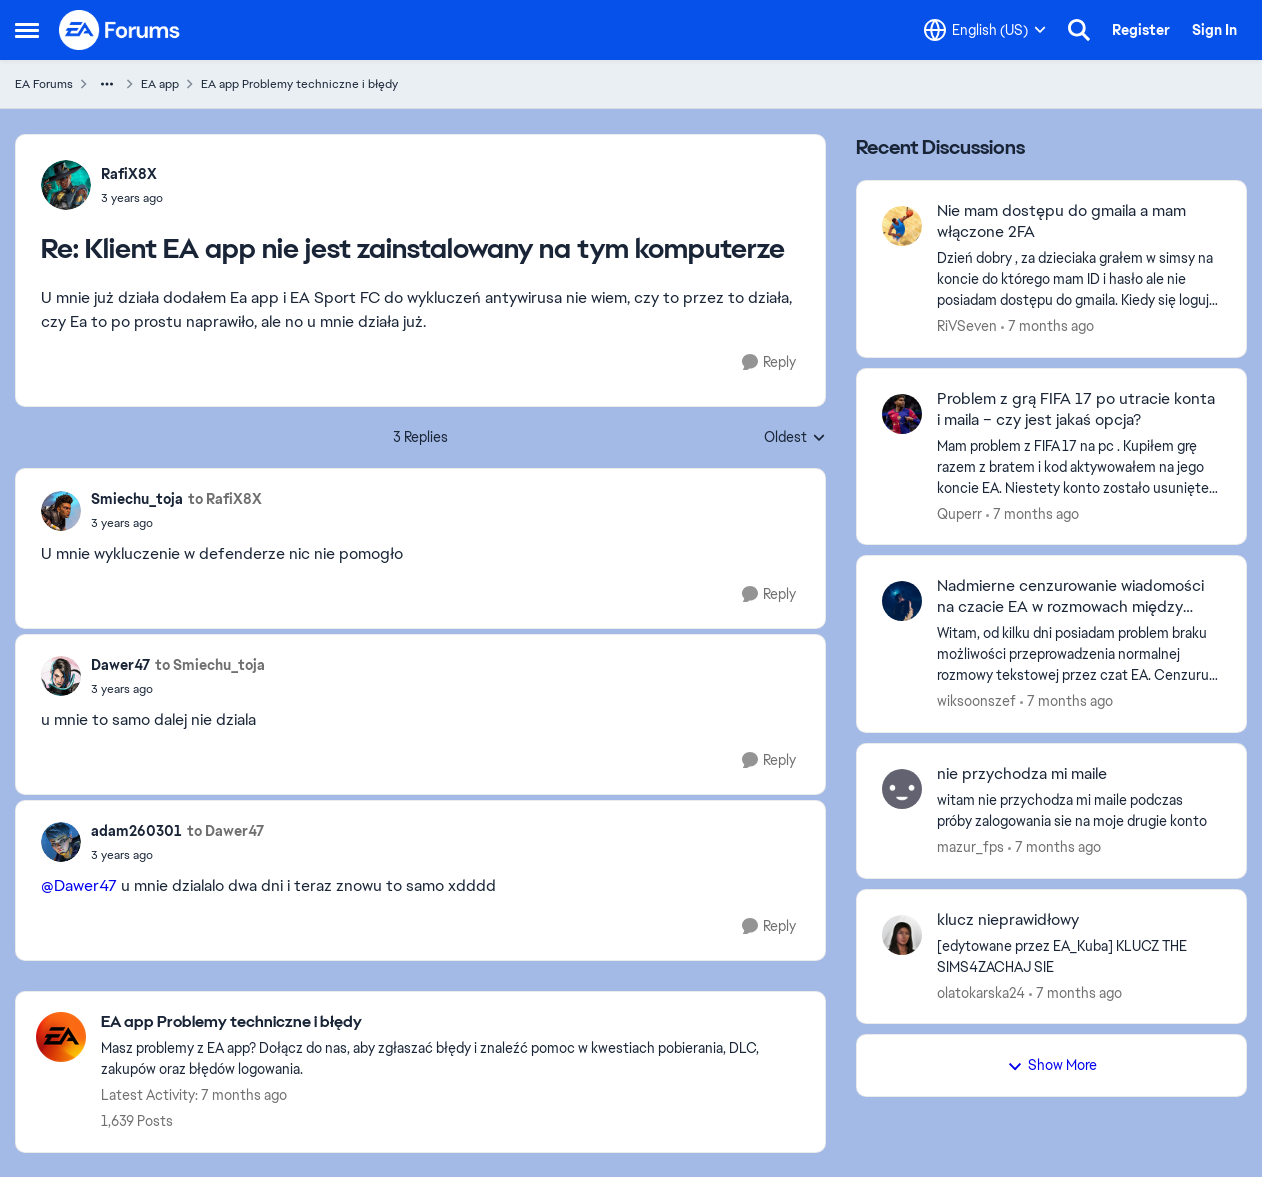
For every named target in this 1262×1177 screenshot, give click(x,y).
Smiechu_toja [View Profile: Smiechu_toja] (137, 499)
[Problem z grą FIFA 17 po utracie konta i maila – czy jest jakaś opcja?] (1079, 466)
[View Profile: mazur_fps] (902, 789)
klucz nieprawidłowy (1008, 920)
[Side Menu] (27, 30)
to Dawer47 (225, 831)
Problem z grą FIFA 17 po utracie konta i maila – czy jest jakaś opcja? (1076, 409)
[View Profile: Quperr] (902, 414)
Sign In (1214, 30)
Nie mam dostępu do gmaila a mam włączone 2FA (1061, 221)
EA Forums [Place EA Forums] (44, 84)
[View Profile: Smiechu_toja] (61, 511)
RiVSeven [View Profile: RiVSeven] (967, 326)
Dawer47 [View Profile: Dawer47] (120, 665)
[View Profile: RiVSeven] (902, 226)
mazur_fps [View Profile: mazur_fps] (970, 847)
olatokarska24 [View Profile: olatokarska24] (981, 992)
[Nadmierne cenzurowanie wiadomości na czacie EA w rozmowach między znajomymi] (1079, 654)
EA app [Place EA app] (160, 84)
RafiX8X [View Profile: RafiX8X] (129, 174)
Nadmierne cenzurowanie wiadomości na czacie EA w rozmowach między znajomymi (1070, 597)
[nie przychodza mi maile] (1079, 811)
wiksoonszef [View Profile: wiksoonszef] (976, 701)
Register (1141, 30)
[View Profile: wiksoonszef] (902, 601)
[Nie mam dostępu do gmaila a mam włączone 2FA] (1079, 279)
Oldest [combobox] (795, 438)
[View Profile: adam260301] (61, 842)
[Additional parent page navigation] (107, 84)
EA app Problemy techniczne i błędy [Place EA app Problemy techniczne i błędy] (299, 84)
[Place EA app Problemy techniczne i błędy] (453, 1022)
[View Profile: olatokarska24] (902, 935)
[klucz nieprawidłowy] (1079, 956)
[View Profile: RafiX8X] (66, 185)
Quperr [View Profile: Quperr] (959, 513)
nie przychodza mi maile (1022, 774)
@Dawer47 (79, 885)
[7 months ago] (1047, 326)
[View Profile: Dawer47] (61, 676)
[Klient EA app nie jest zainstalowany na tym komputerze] (132, 198)
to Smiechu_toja (210, 665)
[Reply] (769, 362)
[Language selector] (985, 30)
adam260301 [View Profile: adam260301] (136, 831)
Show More (1052, 1065)
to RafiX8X (225, 499)
